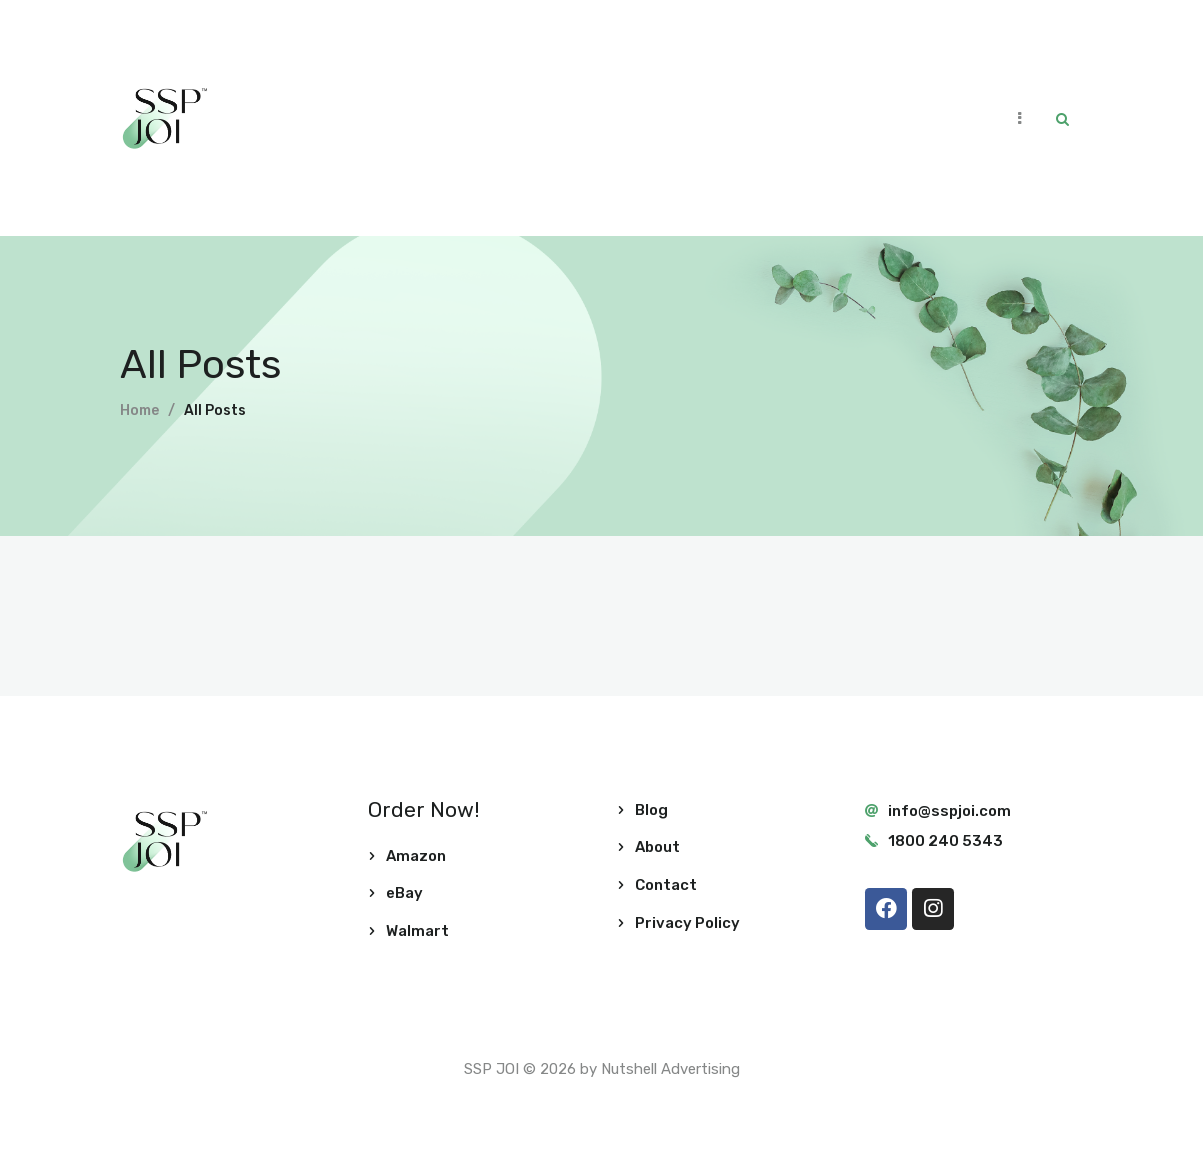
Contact (666, 885)
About (657, 847)
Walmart (417, 931)
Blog (651, 810)
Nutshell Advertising (670, 1069)
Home (139, 410)
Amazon (416, 856)
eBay (404, 893)
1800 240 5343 (945, 841)
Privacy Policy (687, 923)
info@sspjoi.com (949, 811)
